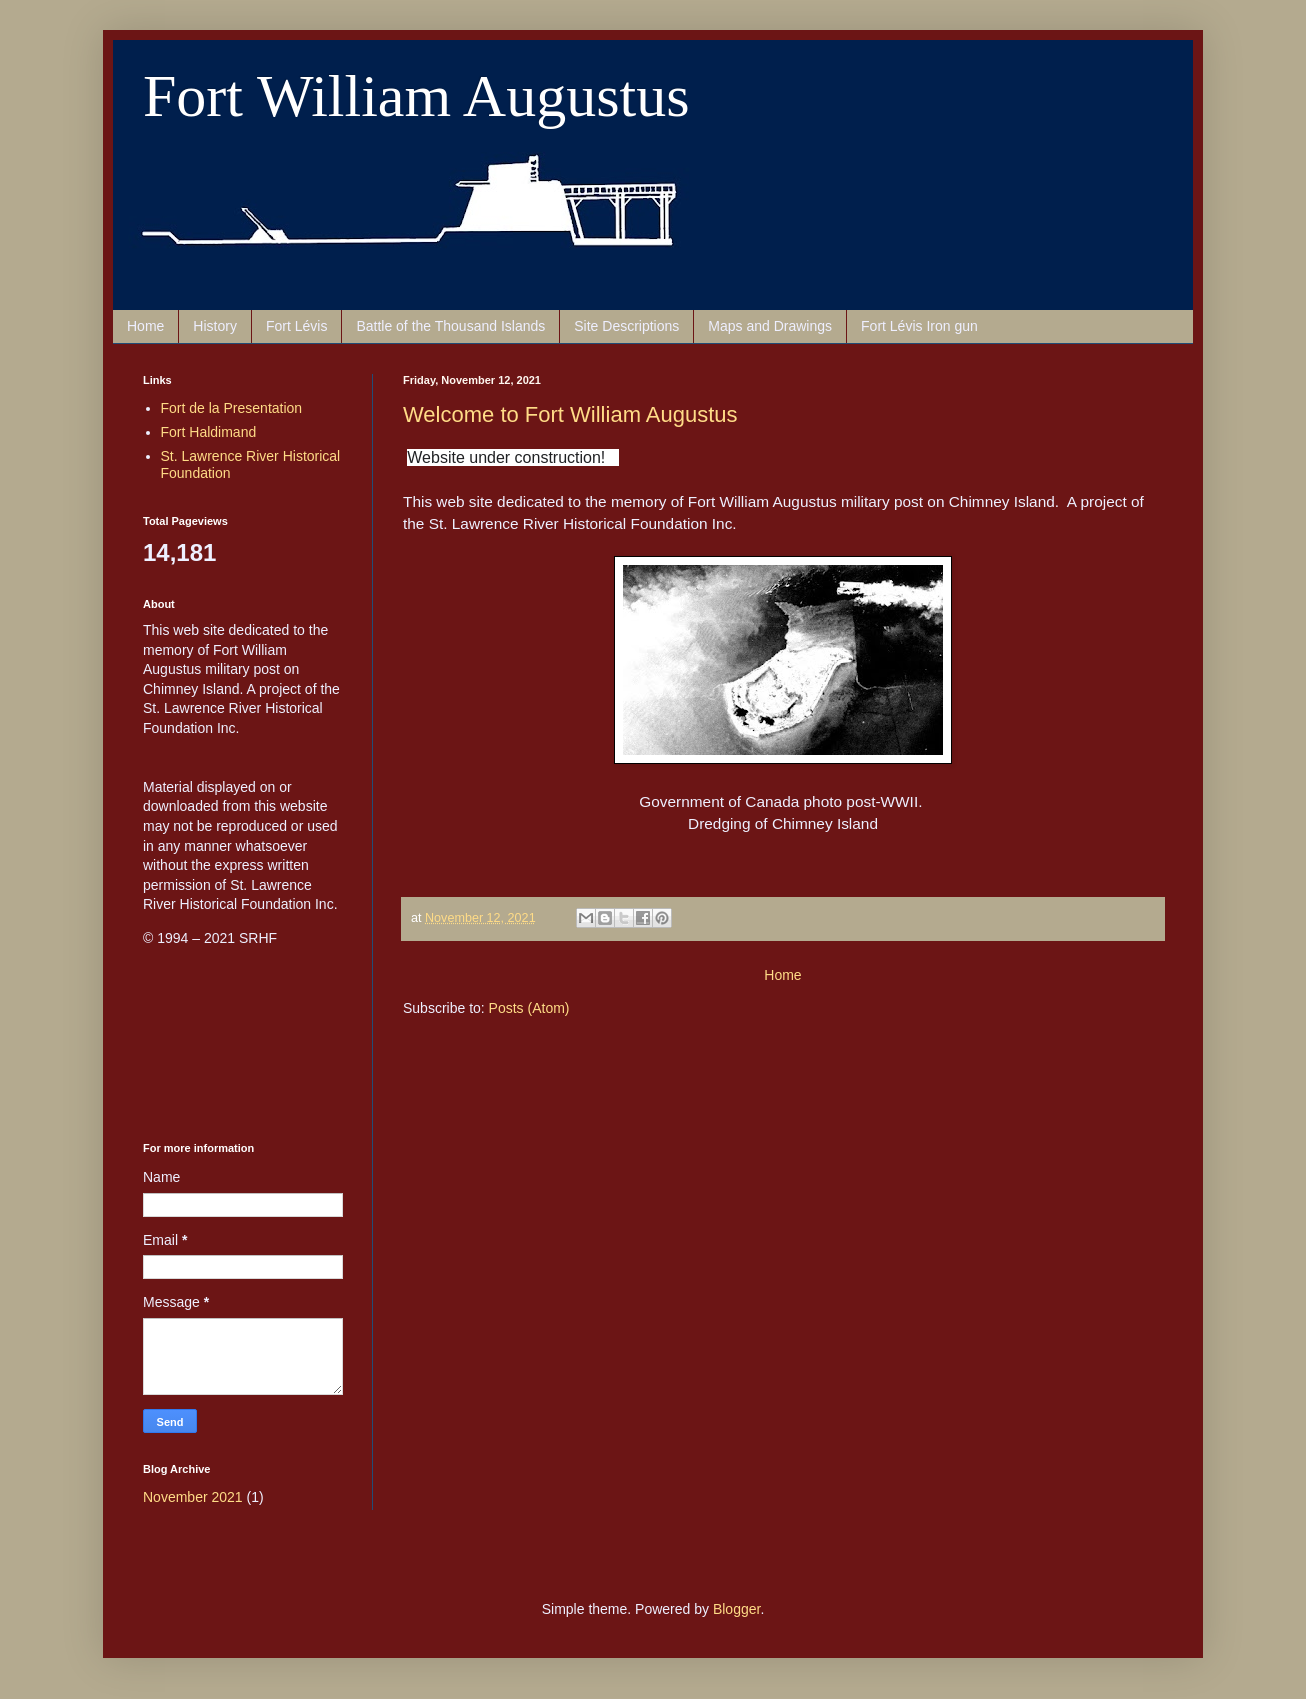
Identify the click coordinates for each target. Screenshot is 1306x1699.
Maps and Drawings (770, 326)
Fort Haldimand (209, 432)
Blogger (736, 1609)
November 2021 (193, 1497)
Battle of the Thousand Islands (450, 326)
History (215, 326)
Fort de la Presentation (232, 408)
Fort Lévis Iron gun (919, 326)
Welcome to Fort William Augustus (570, 414)
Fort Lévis (296, 326)
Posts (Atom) (529, 1008)
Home (145, 326)
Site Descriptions (626, 326)
